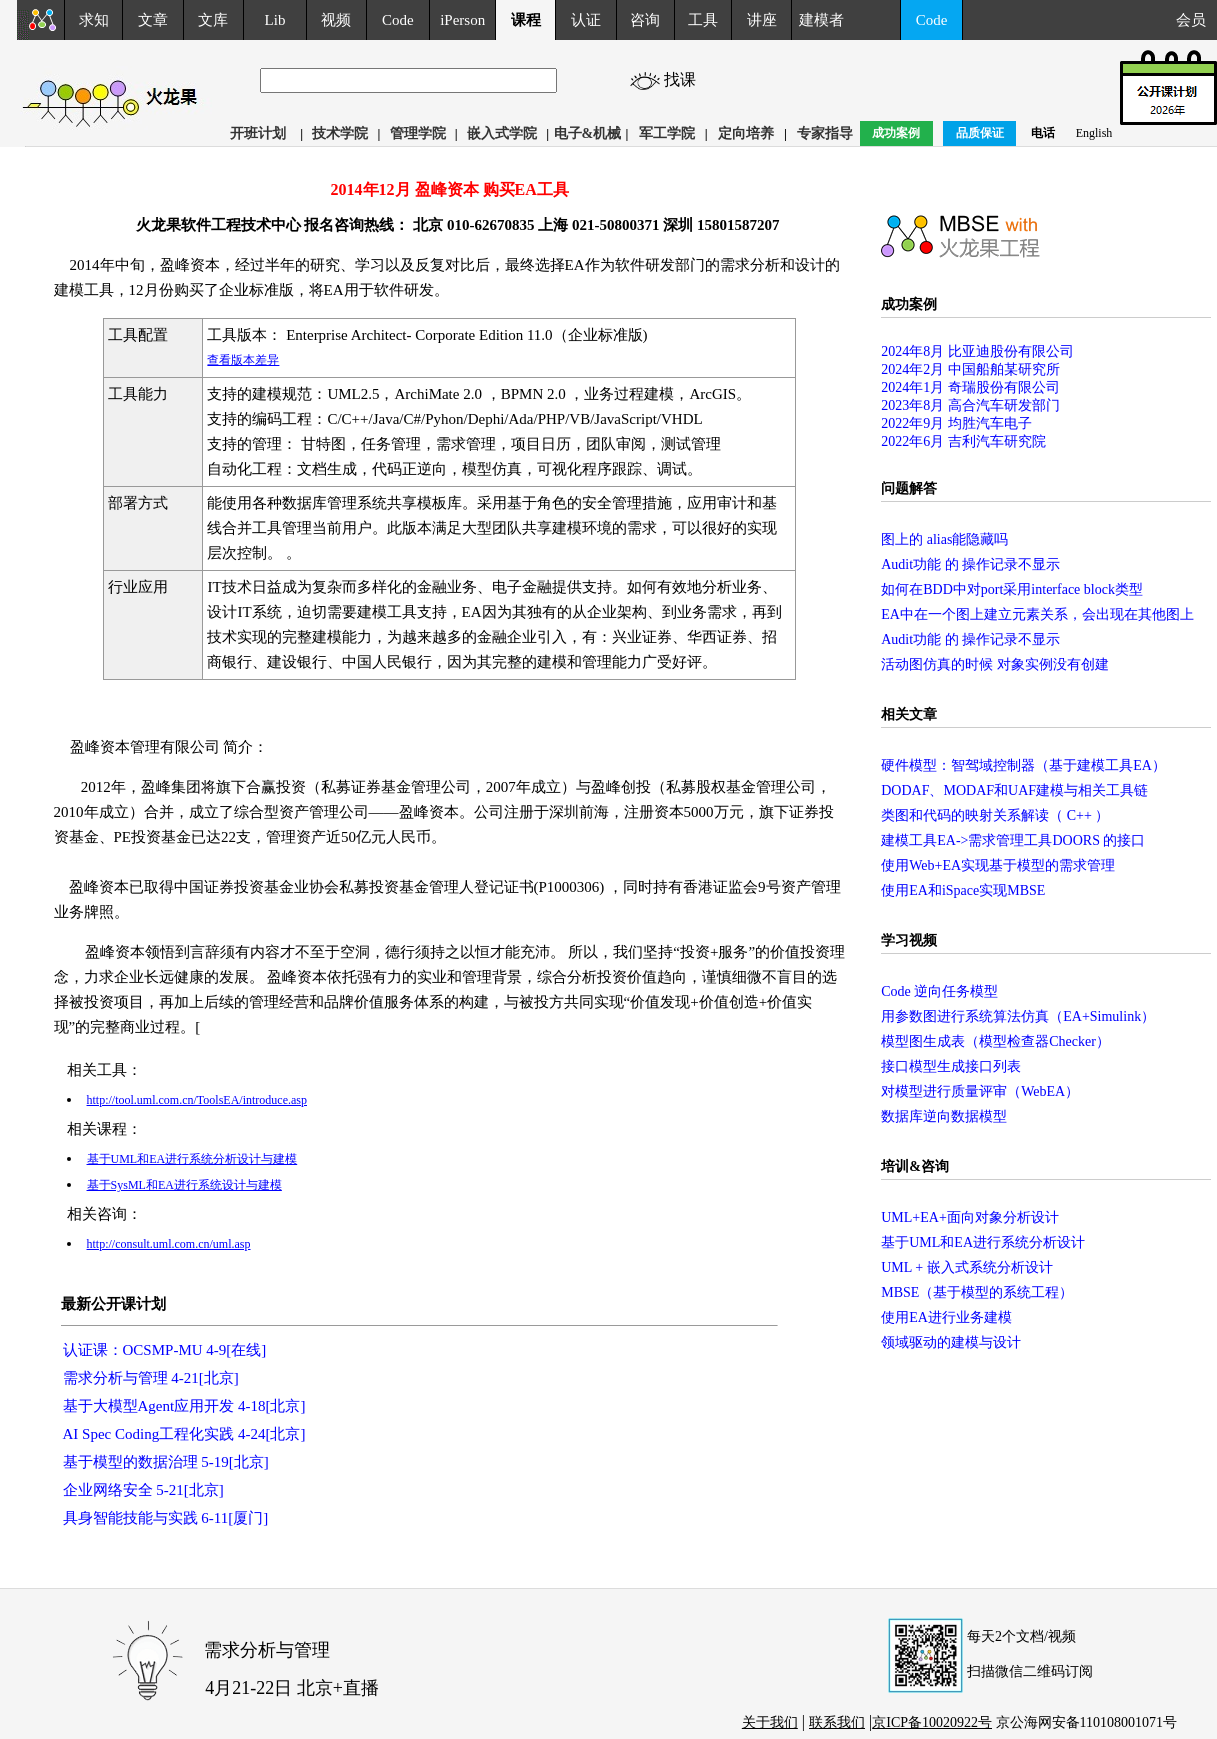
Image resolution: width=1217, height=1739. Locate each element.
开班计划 (258, 133)
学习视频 (909, 940)
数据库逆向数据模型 (944, 1116)
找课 (698, 79)
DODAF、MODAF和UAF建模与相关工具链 (1014, 790)
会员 (1196, 20)
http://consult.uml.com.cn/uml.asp (169, 1244)
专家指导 (825, 133)
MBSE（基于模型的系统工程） (977, 1292)
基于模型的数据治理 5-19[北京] (166, 1462)
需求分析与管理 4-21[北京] (151, 1378)
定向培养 (746, 133)
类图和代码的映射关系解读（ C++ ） (995, 815)
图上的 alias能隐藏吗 (944, 539)
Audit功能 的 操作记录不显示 (970, 564)
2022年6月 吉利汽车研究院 (963, 441)
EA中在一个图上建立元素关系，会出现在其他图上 (1037, 614)
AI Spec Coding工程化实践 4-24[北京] (184, 1434)
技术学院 (340, 133)
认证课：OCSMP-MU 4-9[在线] (165, 1350)
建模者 (821, 20)
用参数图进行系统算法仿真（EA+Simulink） (1018, 1016)
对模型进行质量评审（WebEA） (980, 1091)
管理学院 (418, 133)
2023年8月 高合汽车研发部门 (970, 405)
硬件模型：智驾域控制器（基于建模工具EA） (1023, 765)
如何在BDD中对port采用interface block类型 (1012, 589)
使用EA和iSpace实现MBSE (963, 890)
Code (398, 20)
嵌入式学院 (502, 133)
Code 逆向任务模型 (939, 991)
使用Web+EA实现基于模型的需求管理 (998, 865)
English (1094, 133)
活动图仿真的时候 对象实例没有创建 (995, 664)
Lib (275, 20)
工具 (703, 20)
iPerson (462, 20)
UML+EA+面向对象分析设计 (970, 1217)
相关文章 (909, 714)
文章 (153, 20)
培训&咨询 (915, 1166)
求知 (94, 20)
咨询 (645, 20)
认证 (586, 20)
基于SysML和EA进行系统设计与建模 (184, 1185)
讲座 (762, 20)
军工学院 (667, 133)
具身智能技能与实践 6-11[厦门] (166, 1518)
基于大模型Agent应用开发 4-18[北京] (184, 1406)
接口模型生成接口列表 (951, 1066)
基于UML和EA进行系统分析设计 (983, 1242)
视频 (336, 20)
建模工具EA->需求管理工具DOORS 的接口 (1013, 840)
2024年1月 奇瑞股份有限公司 (970, 387)
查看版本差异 (243, 360)
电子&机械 (588, 133)
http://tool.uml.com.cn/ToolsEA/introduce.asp (197, 1100)
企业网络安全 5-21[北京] (143, 1490)
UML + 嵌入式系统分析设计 (967, 1267)
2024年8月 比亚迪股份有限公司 (977, 351)
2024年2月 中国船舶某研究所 (970, 369)
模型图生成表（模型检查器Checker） (995, 1041)
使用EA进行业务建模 (946, 1317)
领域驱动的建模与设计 (951, 1342)
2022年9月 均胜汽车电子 (956, 423)
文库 (213, 20)
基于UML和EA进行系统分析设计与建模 (192, 1159)
